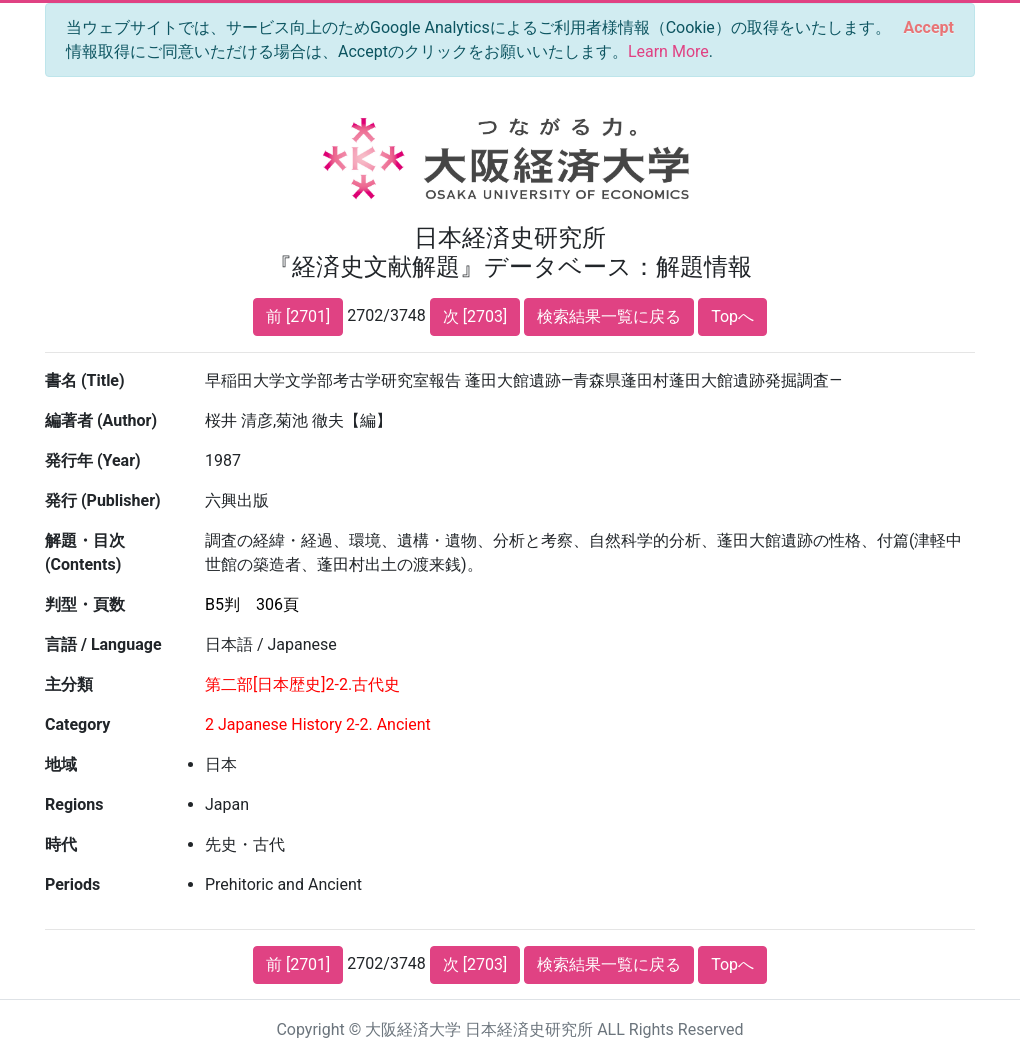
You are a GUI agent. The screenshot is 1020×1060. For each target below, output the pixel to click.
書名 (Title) (85, 380)
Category (77, 724)
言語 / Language (103, 644)
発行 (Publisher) (103, 500)
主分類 (69, 684)
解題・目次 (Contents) (85, 552)
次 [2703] (475, 316)
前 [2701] (298, 316)
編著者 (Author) (101, 420)
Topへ (732, 316)
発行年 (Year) (93, 460)
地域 (61, 764)
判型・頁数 (85, 604)
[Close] (929, 28)
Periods (72, 884)
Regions (74, 804)
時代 (61, 844)
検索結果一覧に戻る (609, 316)
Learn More (668, 51)
